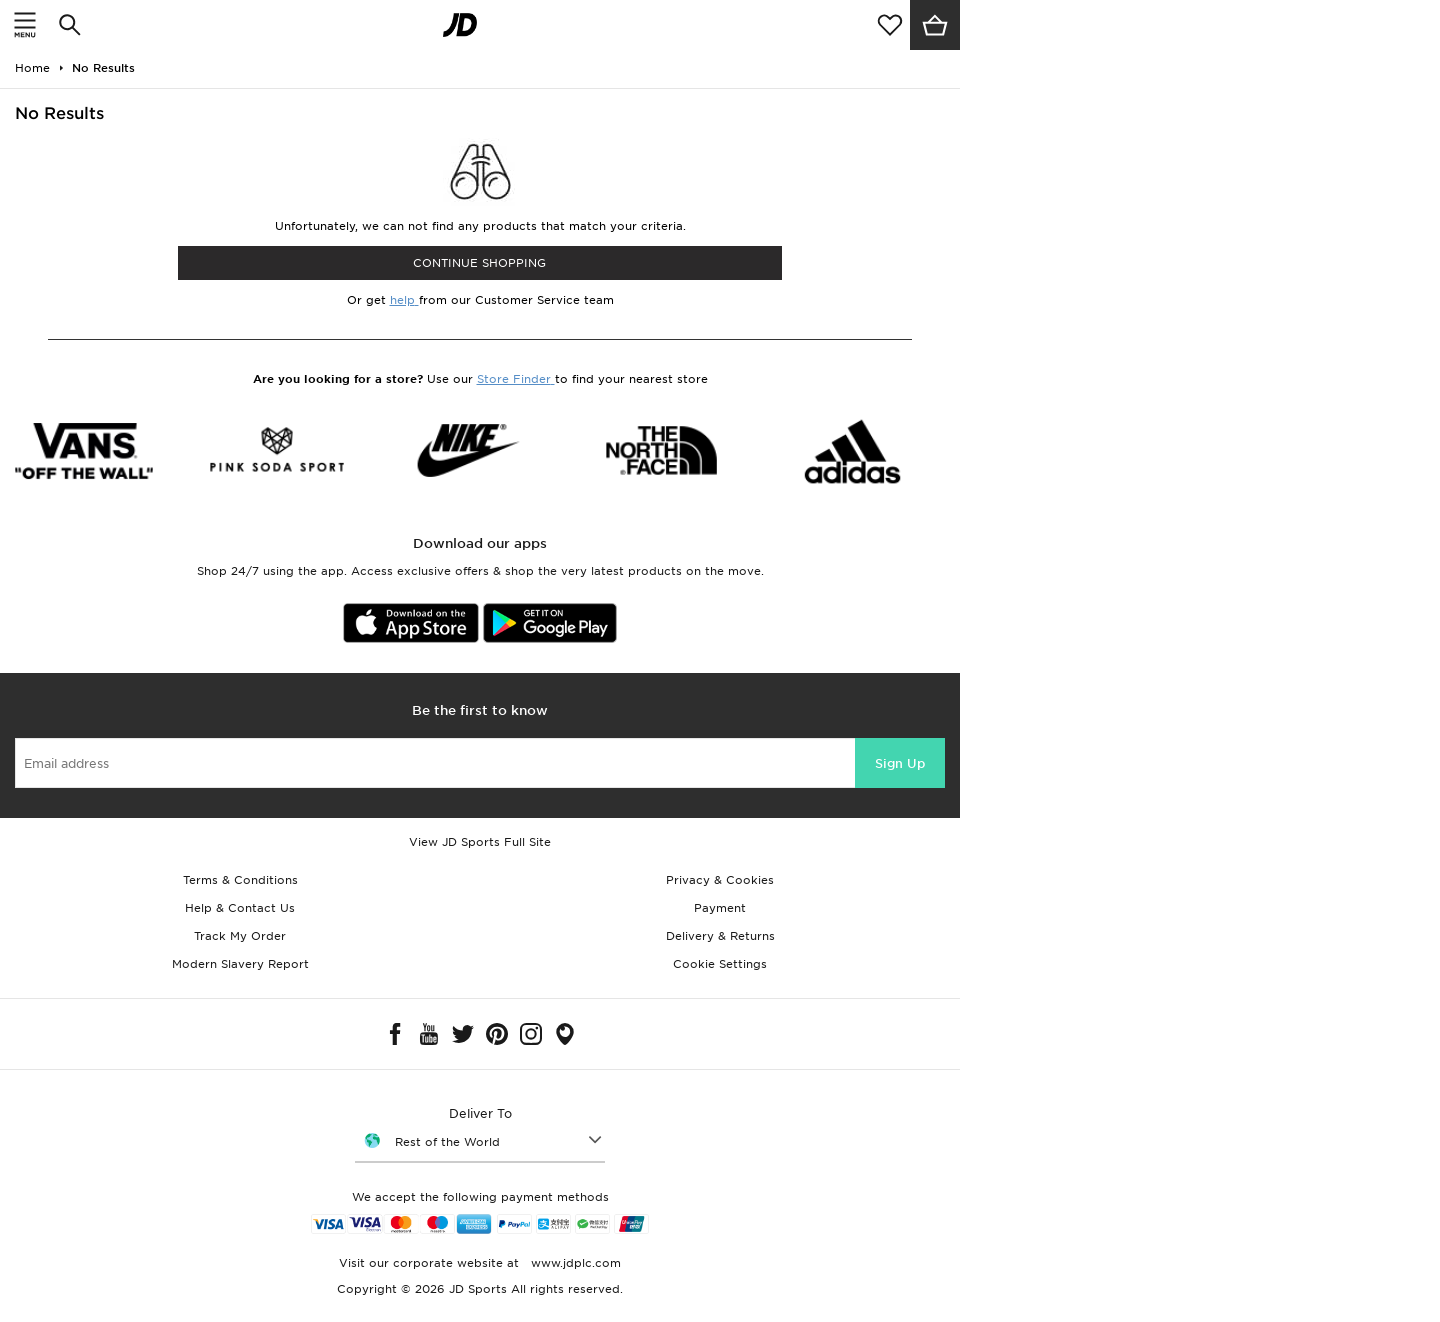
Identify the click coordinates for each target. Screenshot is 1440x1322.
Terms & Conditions (240, 880)
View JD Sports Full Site (480, 842)
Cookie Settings (720, 964)
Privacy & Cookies (720, 880)
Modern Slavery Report (240, 964)
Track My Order (240, 936)
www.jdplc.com (574, 1263)
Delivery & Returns (720, 936)
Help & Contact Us (240, 908)
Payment (720, 908)
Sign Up (900, 763)
